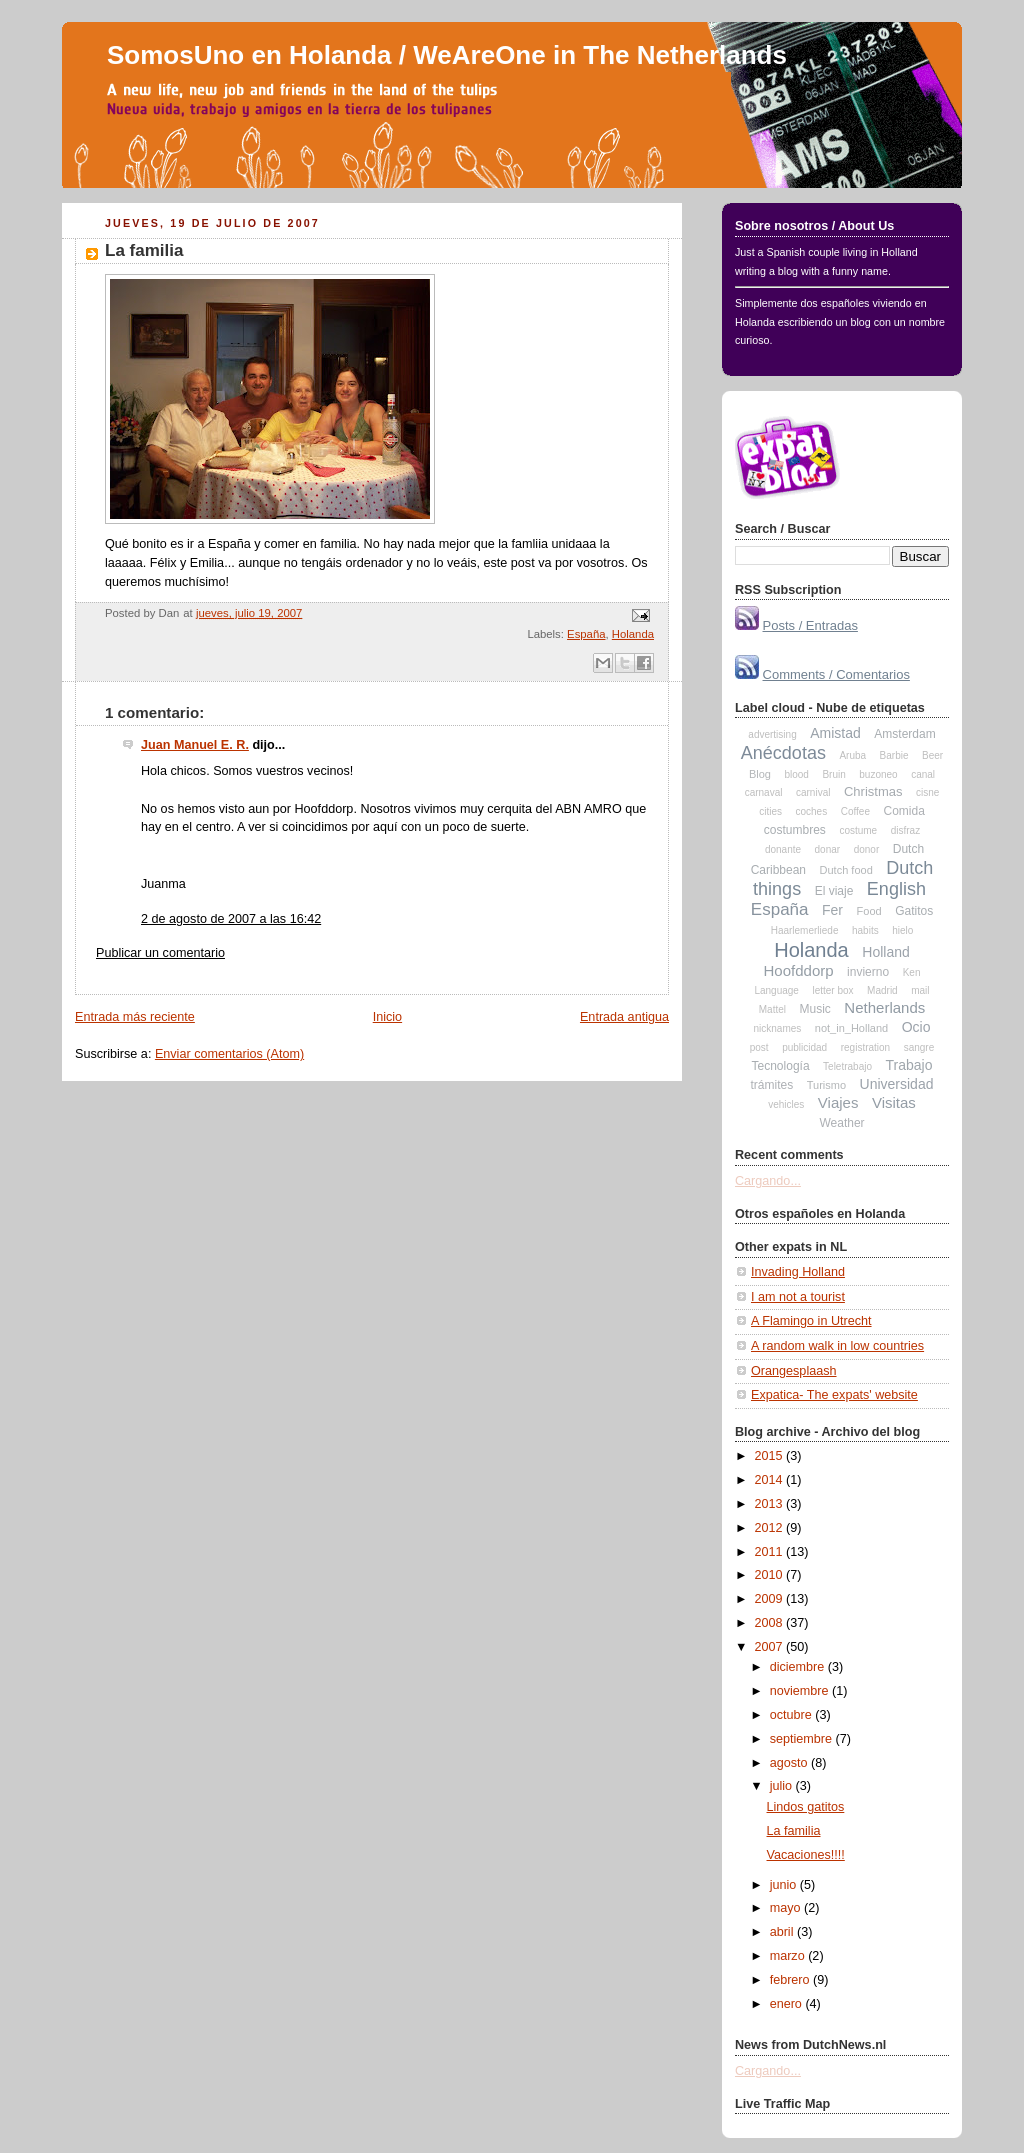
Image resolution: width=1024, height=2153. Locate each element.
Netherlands (884, 1007)
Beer (932, 755)
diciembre (799, 1667)
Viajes (838, 1102)
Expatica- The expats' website (834, 1395)
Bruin (833, 774)
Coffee (855, 811)
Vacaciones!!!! (806, 1855)
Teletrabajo (847, 1066)
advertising (772, 734)
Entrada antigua (624, 1017)
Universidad (897, 1084)
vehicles (786, 1104)
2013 (771, 1504)
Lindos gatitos (806, 1807)
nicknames (777, 1028)
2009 (771, 1599)
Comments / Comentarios (836, 674)
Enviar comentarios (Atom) (229, 1054)
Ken (912, 972)
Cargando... (768, 1181)
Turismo (826, 1085)
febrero (791, 1980)
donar (828, 849)
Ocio (916, 1027)
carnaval (764, 792)
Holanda (633, 634)
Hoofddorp (799, 970)
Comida (903, 811)
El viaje (834, 891)
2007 (771, 1647)
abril (783, 1932)
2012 (771, 1528)
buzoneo (878, 774)
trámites (772, 1085)
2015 (771, 1456)
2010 (771, 1575)
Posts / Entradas (810, 625)
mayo (787, 1908)
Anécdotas (783, 753)
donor (867, 849)
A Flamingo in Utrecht (811, 1321)
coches (811, 811)
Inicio (387, 1017)
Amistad (835, 733)
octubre (793, 1715)
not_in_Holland (851, 1028)
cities (770, 811)
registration (865, 1047)
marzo (789, 1956)
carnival (813, 792)
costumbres (795, 830)
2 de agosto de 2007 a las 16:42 (231, 919)
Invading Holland (798, 1272)
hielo (902, 930)
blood (796, 774)
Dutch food (846, 870)
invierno (868, 972)
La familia (144, 250)
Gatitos (914, 911)
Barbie (894, 755)
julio (783, 1786)
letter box (832, 990)
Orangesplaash (794, 1371)
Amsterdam (904, 734)
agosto (790, 1763)
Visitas (894, 1102)
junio (785, 1885)
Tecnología (781, 1066)
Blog (760, 774)
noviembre (801, 1691)
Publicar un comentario (160, 953)
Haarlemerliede (805, 930)
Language (776, 990)
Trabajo (909, 1065)
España (586, 634)
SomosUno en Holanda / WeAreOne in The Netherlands (447, 55)
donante (783, 849)
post (759, 1047)
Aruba (852, 755)
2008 (771, 1623)
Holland (885, 952)
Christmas (873, 791)
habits (865, 930)
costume (858, 830)
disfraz (905, 830)
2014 (771, 1480)
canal (923, 774)
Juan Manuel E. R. (195, 745)
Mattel (772, 1009)
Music (815, 1009)
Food (869, 911)
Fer (832, 910)
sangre (919, 1047)
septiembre (803, 1739)
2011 (771, 1552)
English (896, 889)
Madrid (882, 990)
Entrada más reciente (135, 1017)
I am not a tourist (798, 1297)
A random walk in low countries (837, 1346)
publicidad (804, 1047)
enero (788, 2004)
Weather (841, 1123)
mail (920, 990)
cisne (927, 792)
